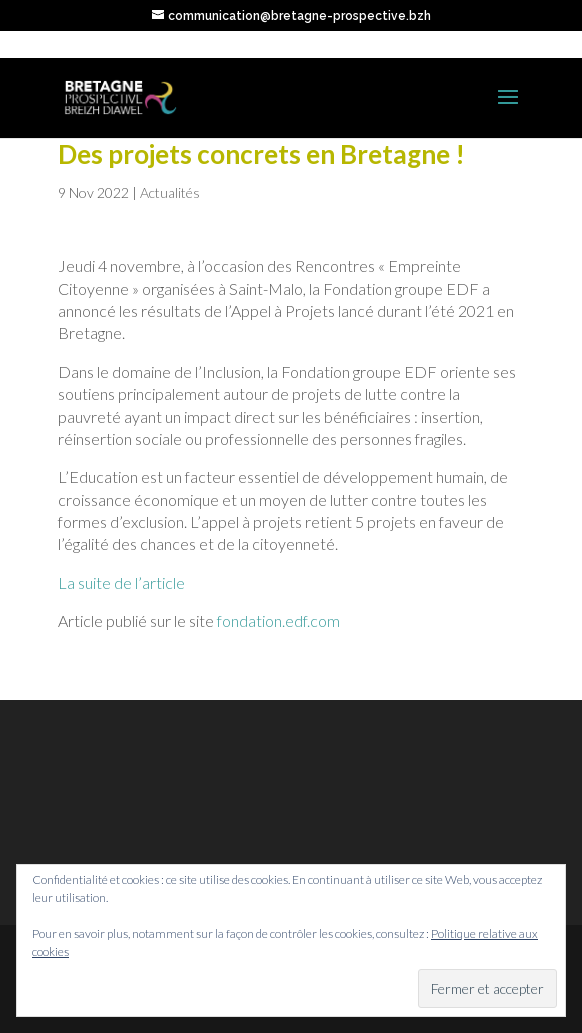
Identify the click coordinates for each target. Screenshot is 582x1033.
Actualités (170, 192)
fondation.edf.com (278, 620)
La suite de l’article (121, 582)
